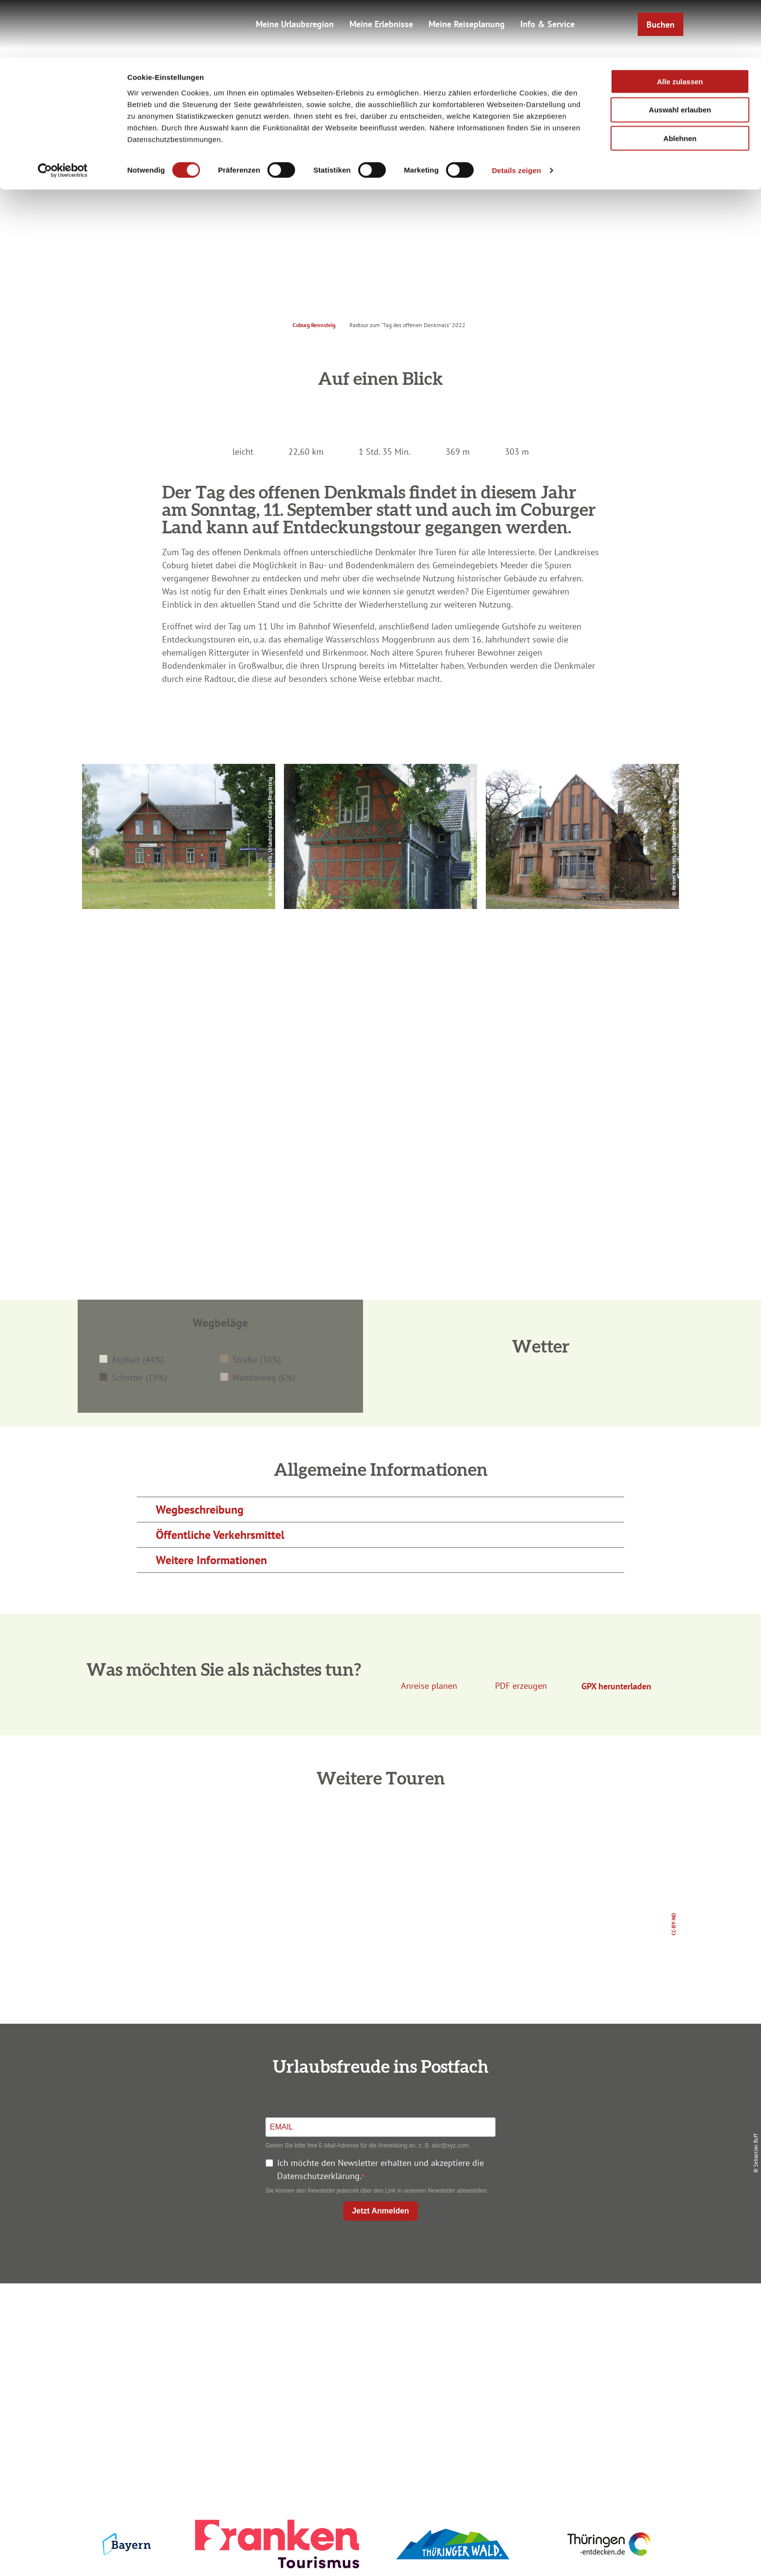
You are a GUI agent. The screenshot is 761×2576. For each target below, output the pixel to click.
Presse (580, 2350)
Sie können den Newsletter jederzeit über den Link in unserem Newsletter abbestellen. (376, 2191)
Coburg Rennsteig (314, 325)
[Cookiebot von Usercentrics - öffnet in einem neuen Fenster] (62, 113)
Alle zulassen (680, 24)
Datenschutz (580, 2332)
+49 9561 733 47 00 (186, 2374)
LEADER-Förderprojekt (580, 2385)
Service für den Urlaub (580, 2367)
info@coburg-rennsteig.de (192, 2387)
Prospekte (378, 2350)
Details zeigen (516, 113)
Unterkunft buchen (378, 2332)
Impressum (580, 2315)
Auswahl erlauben (680, 53)
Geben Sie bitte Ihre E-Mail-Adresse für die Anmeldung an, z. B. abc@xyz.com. (367, 2145)
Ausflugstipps (378, 2367)
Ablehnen (679, 81)
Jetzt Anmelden (380, 2211)
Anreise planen (378, 2315)
